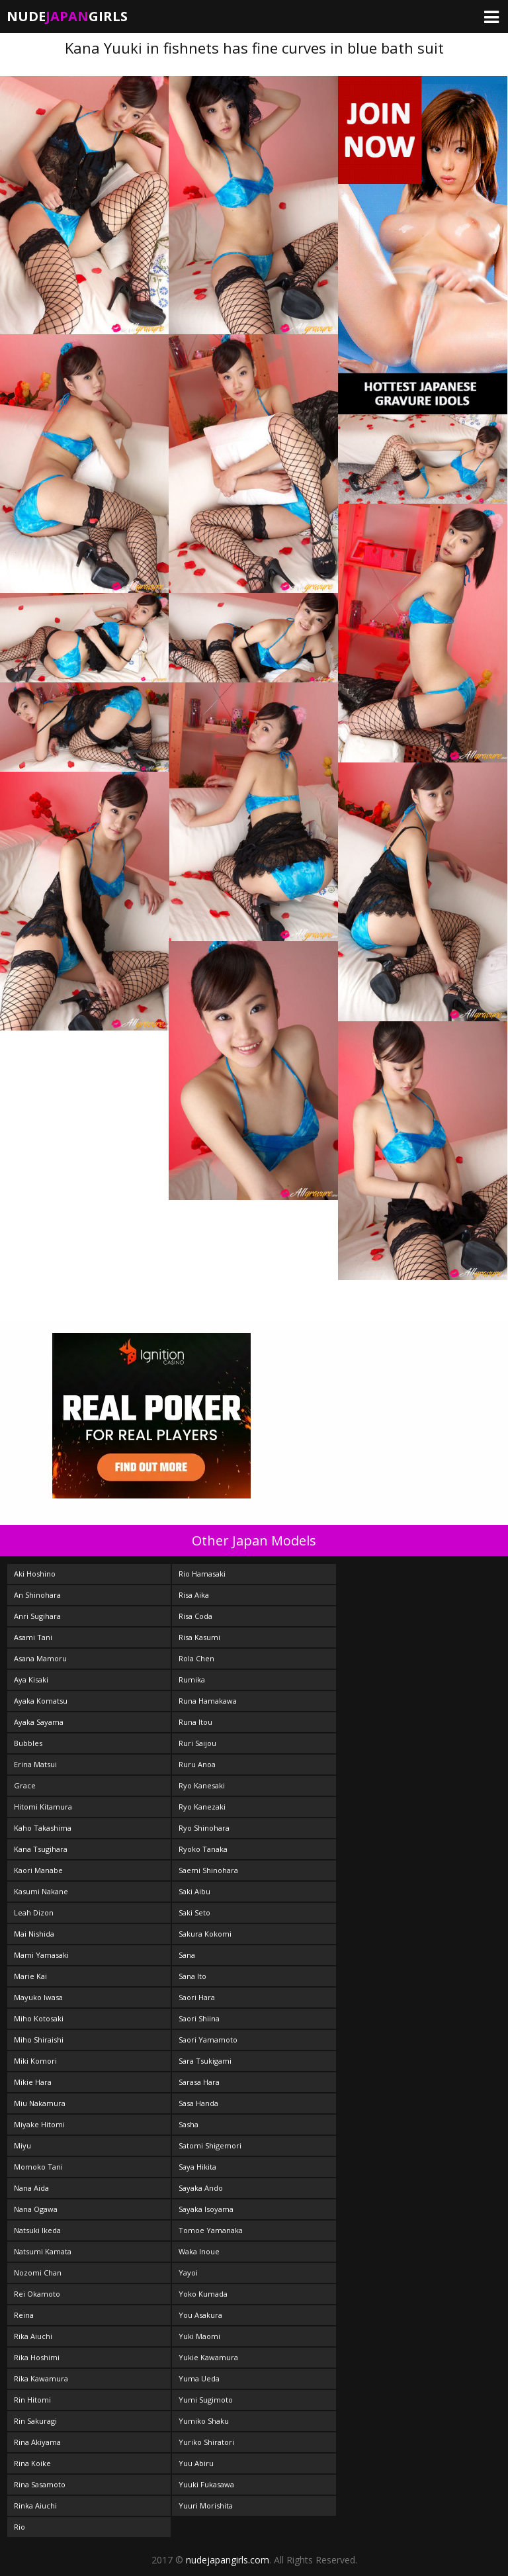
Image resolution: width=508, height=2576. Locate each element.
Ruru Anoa (197, 1764)
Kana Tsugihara (40, 1849)
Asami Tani (33, 1637)
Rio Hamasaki (202, 1574)
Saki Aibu (194, 1891)
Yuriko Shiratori (206, 2442)
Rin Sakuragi (35, 2421)
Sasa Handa (198, 2103)
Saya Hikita (197, 2167)
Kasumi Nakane (41, 1891)
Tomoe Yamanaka (211, 2230)
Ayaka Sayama (39, 1722)
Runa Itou (195, 1722)
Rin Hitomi (32, 2400)
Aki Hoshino (35, 1574)
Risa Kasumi (199, 1637)
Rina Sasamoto (39, 2484)
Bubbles (28, 1743)
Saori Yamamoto (208, 2040)
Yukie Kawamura (208, 2357)
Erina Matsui (35, 1764)
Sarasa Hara (199, 2082)
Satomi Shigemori (210, 2145)
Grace (25, 1785)
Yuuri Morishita (206, 2505)
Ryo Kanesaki (202, 1785)
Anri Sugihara (37, 1616)
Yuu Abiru (196, 2463)
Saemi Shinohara (208, 1870)
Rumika (192, 1679)
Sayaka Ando (201, 2188)
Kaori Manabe (38, 1870)
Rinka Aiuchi (35, 2505)
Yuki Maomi (199, 2336)
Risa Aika (194, 1595)
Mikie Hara (33, 2082)
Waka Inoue (199, 2251)
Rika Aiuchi (33, 2336)
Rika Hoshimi (37, 2357)
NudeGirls (67, 16)
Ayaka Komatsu (40, 1701)
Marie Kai (30, 1976)
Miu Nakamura (39, 2103)
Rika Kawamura (41, 2378)
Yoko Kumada (203, 2294)
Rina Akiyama (37, 2442)
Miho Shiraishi (39, 2040)
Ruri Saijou (197, 1743)
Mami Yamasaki (41, 1955)
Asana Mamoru (40, 1658)
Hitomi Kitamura (43, 1807)
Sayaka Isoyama (206, 2209)
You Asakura (200, 2315)
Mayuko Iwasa (38, 1997)
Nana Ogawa (36, 2209)
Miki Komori (35, 2061)
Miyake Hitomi (39, 2124)
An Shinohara (37, 1595)
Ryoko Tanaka (203, 1849)
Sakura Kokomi (205, 1934)
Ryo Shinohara (204, 1828)
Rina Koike (32, 2463)
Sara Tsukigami (205, 2061)
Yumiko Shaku (204, 2421)
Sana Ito (192, 1976)
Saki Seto (194, 1912)
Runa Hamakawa (208, 1701)
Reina (24, 2315)
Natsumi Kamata (42, 2251)
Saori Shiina (199, 2018)
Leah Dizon (34, 1912)
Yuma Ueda (199, 2378)
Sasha (188, 2124)
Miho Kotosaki (39, 2018)
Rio (19, 2527)
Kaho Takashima (42, 1828)
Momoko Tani (38, 2167)
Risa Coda (195, 1616)
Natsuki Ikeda (37, 2230)
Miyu (22, 2145)
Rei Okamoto (37, 2294)
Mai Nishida (34, 1934)
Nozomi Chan (38, 2272)
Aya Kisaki (31, 1679)
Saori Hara (197, 1997)
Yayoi (188, 2272)
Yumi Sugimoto (206, 2400)
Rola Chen (196, 1658)
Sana (187, 1955)
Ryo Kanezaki (202, 1807)
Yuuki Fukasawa (206, 2484)
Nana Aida (31, 2188)
